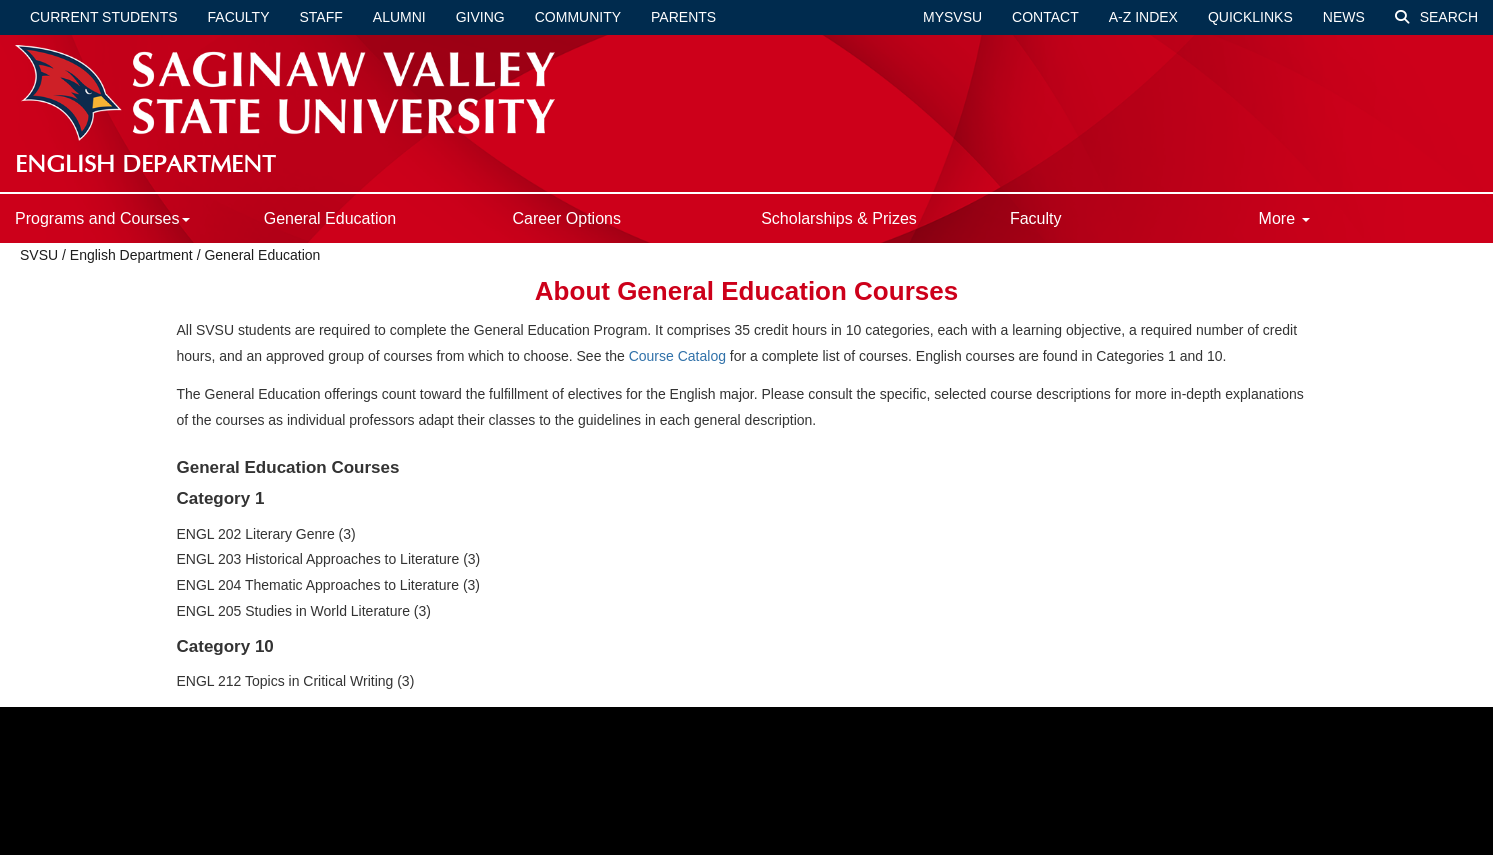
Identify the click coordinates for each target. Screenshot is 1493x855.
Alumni (399, 17)
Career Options (566, 218)
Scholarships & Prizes (839, 218)
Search (1436, 17)
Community (578, 17)
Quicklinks (1250, 17)
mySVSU (952, 17)
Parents (683, 17)
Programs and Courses (102, 218)
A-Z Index (1143, 17)
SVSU (39, 255)
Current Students (104, 17)
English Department (131, 255)
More (1284, 218)
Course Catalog (677, 356)
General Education (330, 218)
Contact (1045, 17)
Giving (480, 17)
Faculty (239, 17)
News (1344, 17)
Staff (321, 17)
